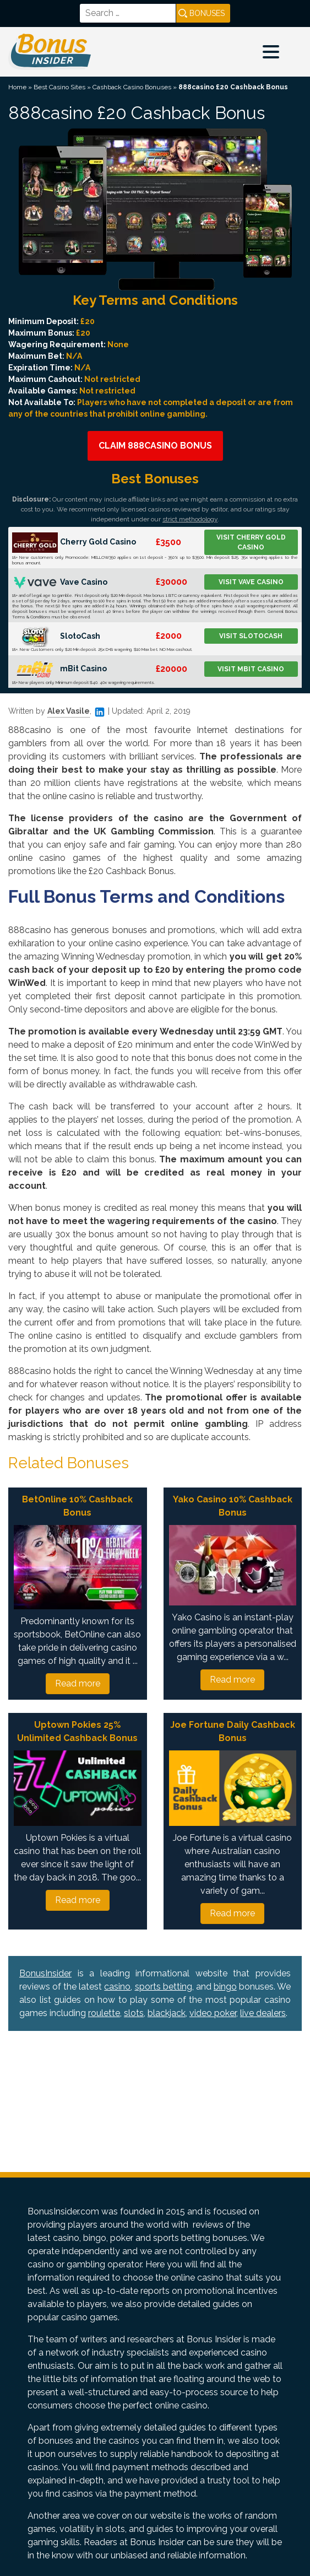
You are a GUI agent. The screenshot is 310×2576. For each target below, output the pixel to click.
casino (117, 1986)
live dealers (263, 2013)
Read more (77, 1683)
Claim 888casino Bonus (155, 445)
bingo (225, 1986)
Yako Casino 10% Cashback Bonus (232, 1506)
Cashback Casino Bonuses (132, 87)
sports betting (163, 1986)
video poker (212, 2013)
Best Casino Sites (59, 87)
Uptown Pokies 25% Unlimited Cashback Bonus (77, 1731)
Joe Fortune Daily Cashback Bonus (232, 1731)
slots (134, 2013)
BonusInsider (45, 1973)
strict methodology (189, 519)
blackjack (167, 2013)
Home (17, 87)
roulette (104, 2013)
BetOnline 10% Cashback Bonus (77, 1506)
